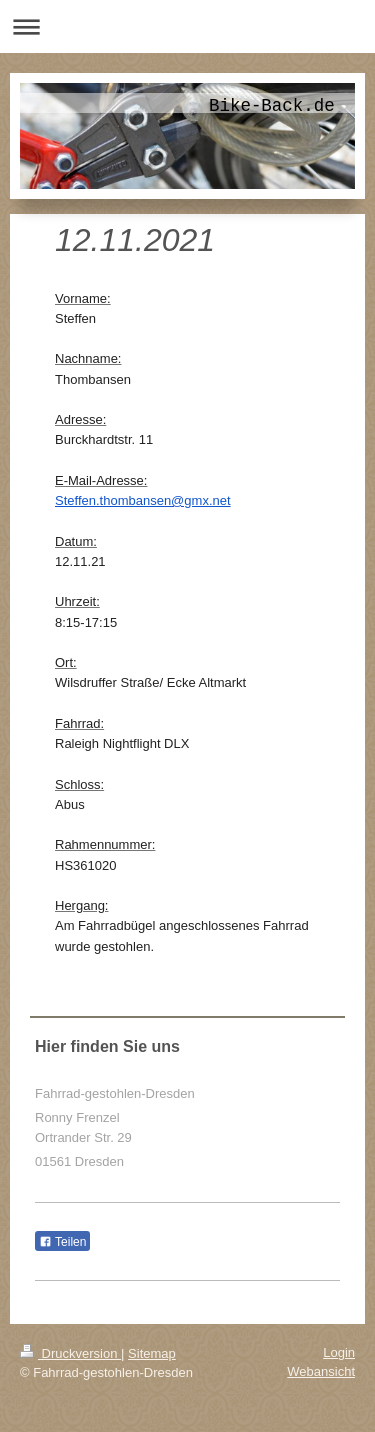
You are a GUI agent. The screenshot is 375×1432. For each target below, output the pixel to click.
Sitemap (152, 1353)
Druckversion (70, 1353)
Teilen (62, 1242)
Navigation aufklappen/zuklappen (187, 26)
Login (339, 1352)
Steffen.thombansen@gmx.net (143, 500)
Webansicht (321, 1371)
